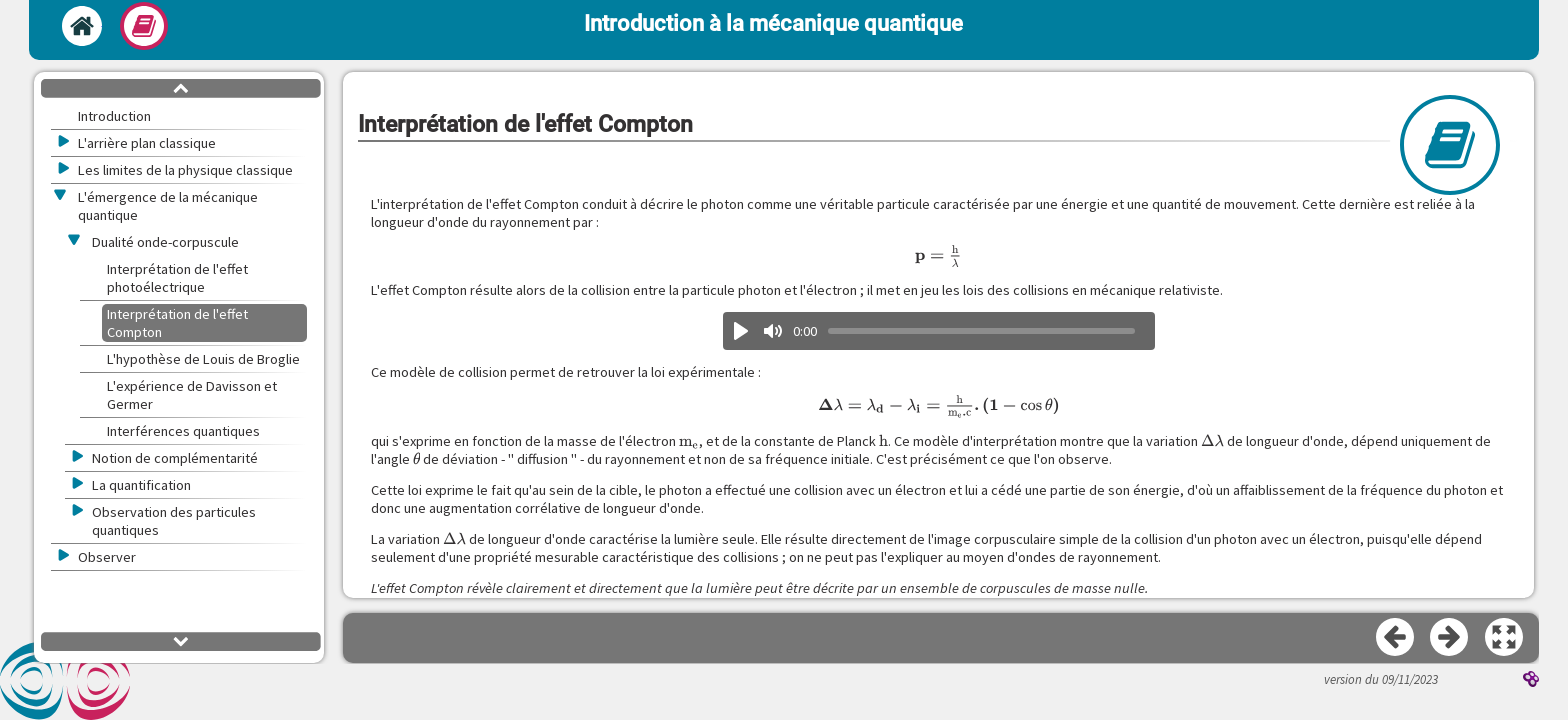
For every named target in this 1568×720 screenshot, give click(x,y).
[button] (1505, 638)
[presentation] (938, 256)
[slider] (981, 331)
